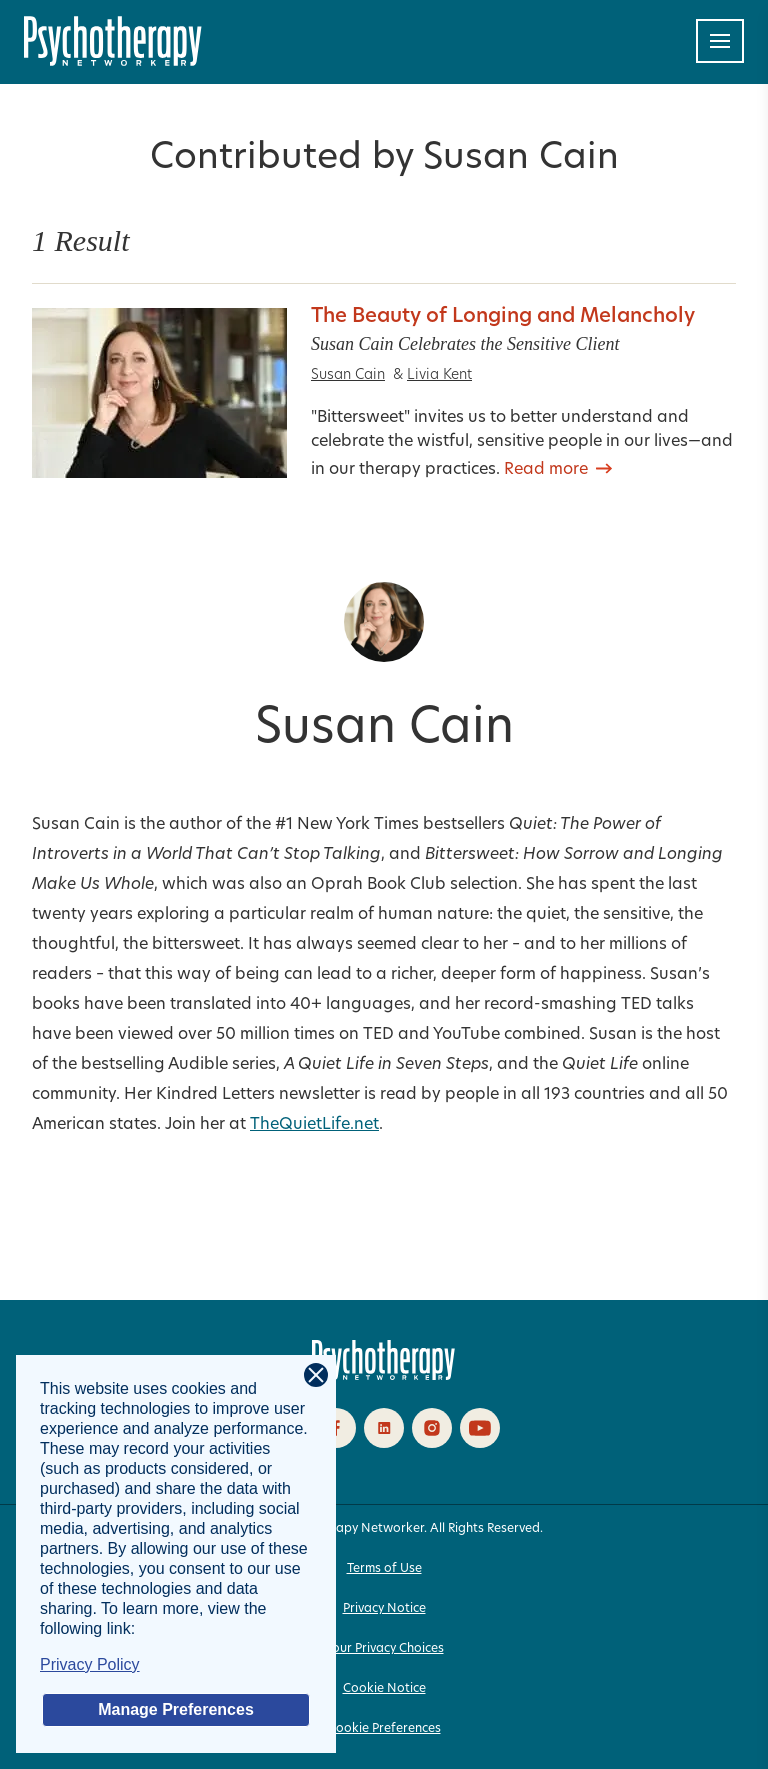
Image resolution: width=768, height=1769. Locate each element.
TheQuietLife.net (314, 1125)
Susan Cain (348, 375)
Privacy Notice (384, 1609)
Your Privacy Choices (384, 1649)
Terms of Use (384, 1569)
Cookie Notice (384, 1689)
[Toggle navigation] (720, 41)
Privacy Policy (90, 1664)
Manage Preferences (176, 1709)
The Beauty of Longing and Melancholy (503, 317)
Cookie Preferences (384, 1729)
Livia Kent (439, 375)
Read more (546, 470)
